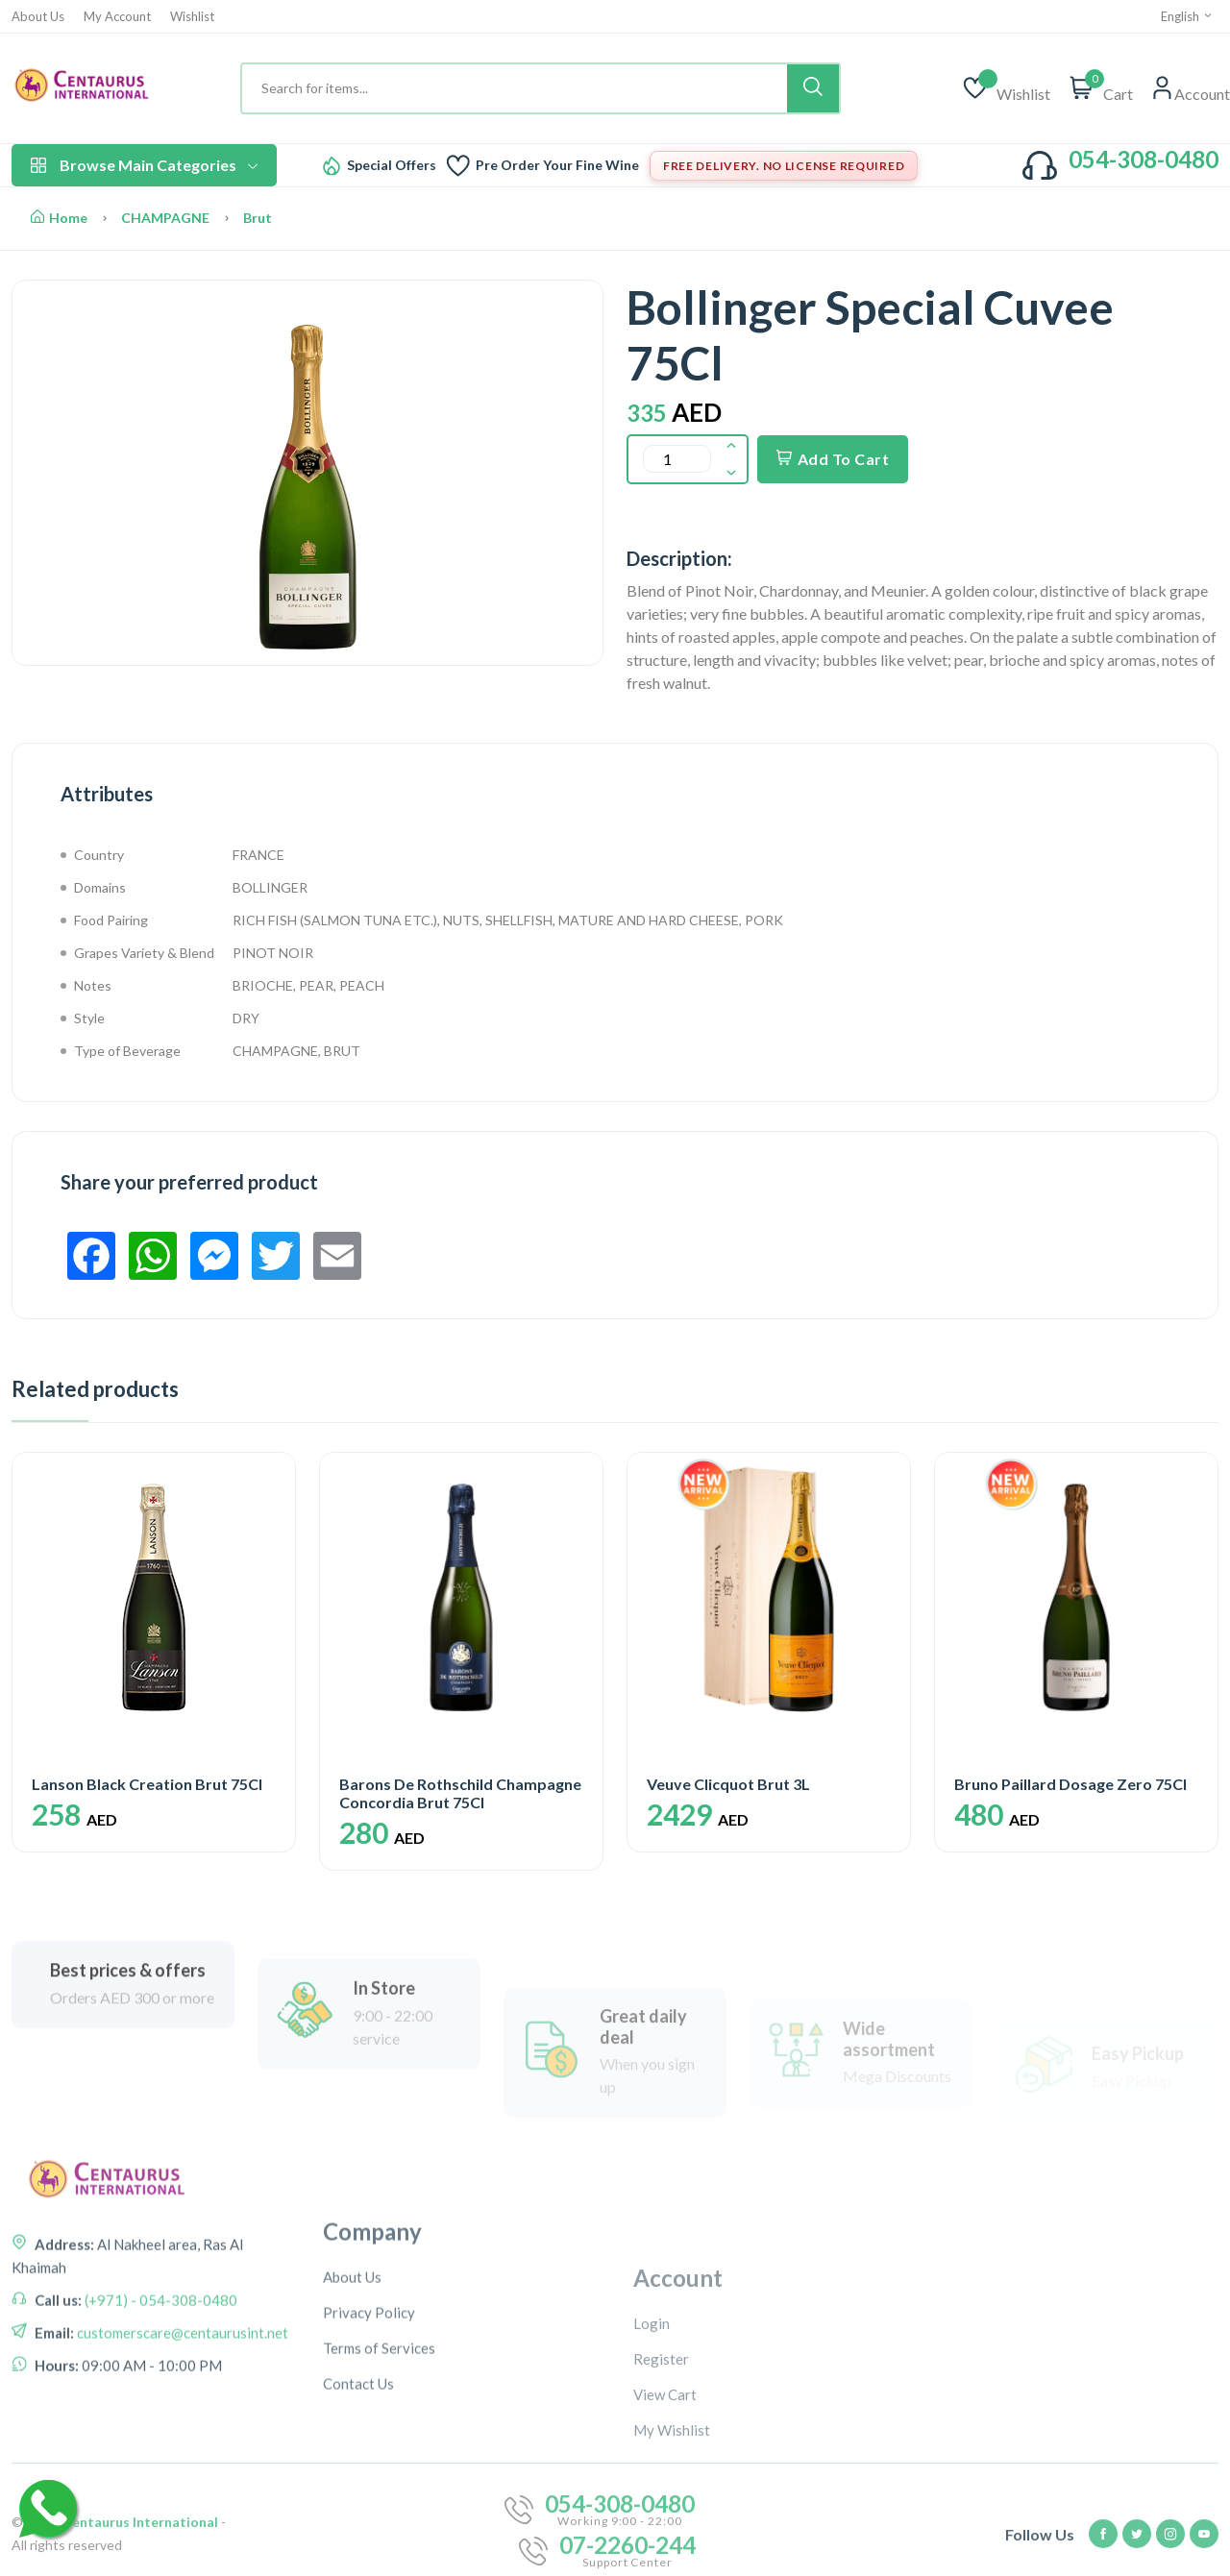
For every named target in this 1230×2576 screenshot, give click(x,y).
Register (661, 2486)
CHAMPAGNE (165, 217)
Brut (257, 217)
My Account (117, 17)
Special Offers (391, 165)
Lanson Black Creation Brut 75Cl (147, 1784)
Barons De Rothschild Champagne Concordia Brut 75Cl (460, 1793)
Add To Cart (832, 459)
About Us (38, 17)
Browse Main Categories (144, 165)
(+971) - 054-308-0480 (159, 2378)
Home (59, 217)
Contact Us (358, 2510)
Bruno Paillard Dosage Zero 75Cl (1070, 1784)
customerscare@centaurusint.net (181, 2410)
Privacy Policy (369, 2439)
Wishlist (192, 17)
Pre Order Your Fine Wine (557, 165)
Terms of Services (379, 2475)
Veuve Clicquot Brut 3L (728, 1784)
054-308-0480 (1143, 159)
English (1187, 16)
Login (651, 2451)
